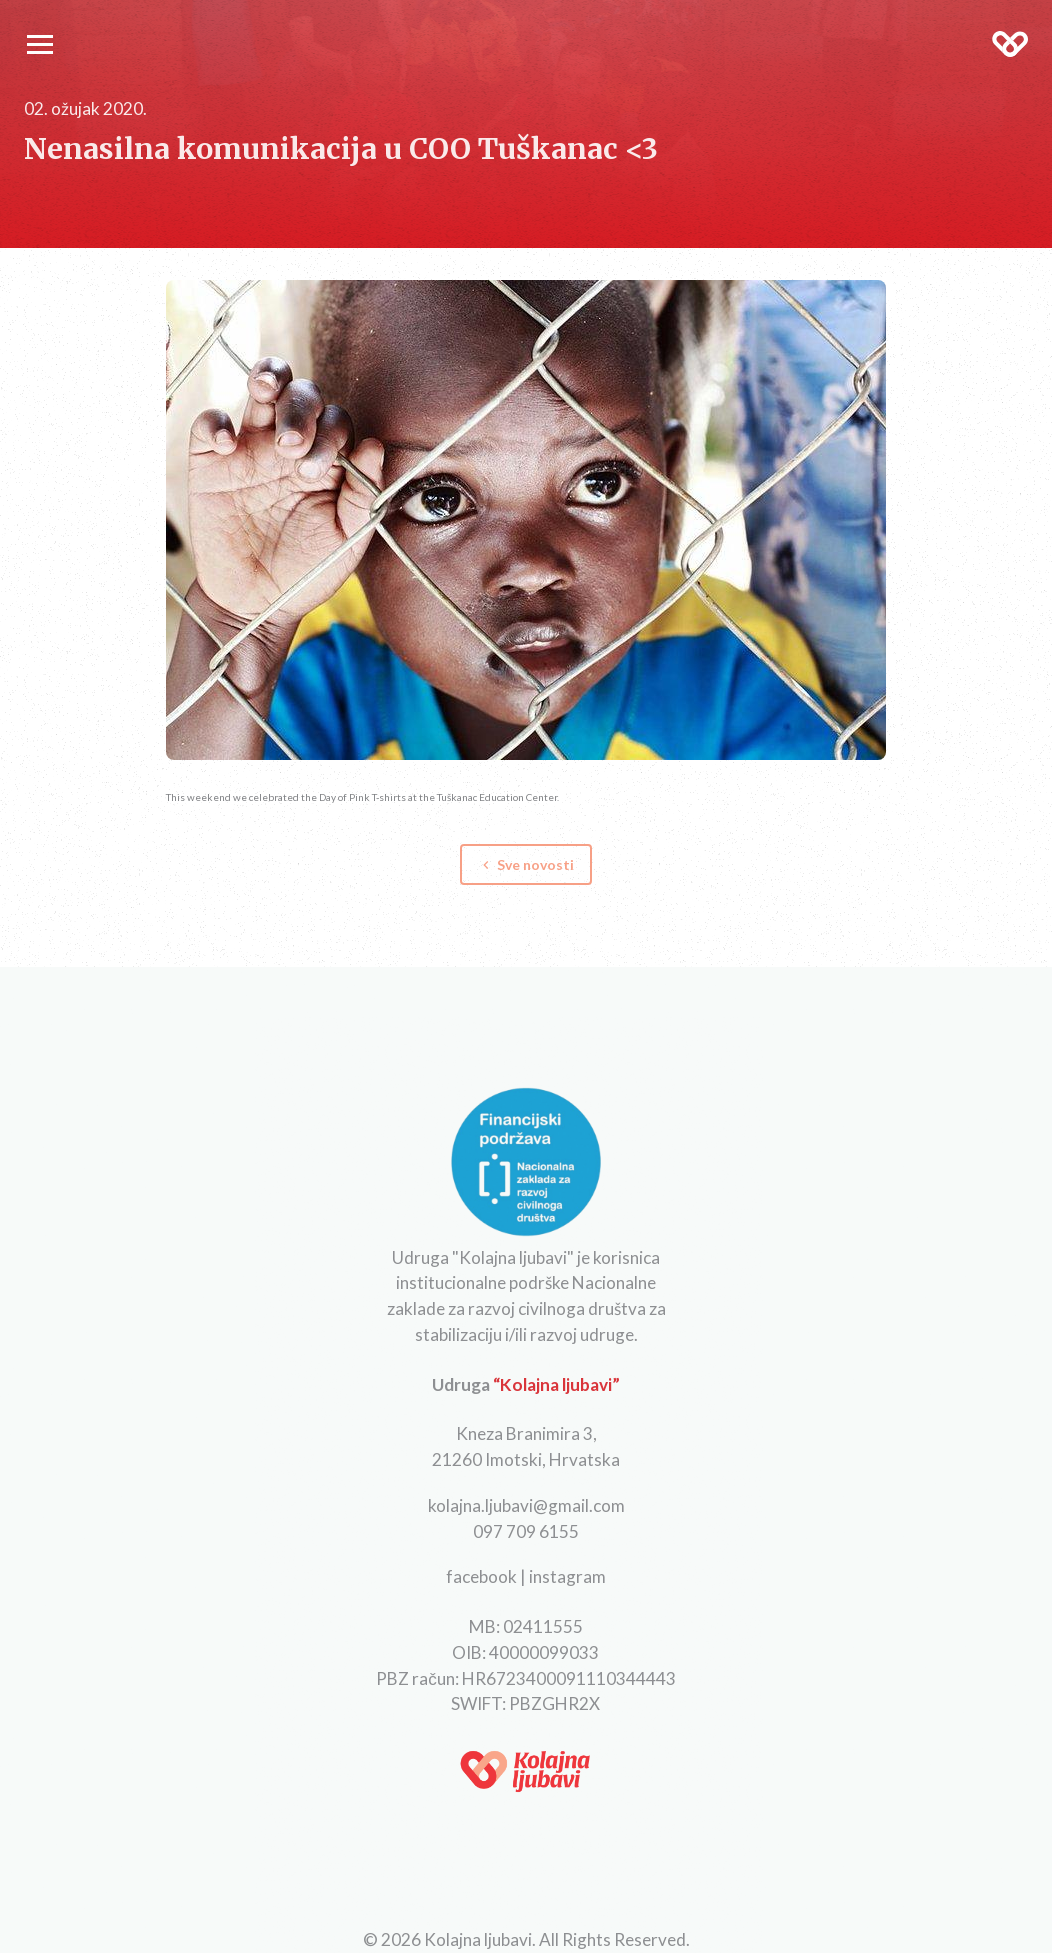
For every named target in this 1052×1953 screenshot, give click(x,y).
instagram (567, 1576)
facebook (481, 1576)
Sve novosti (526, 864)
